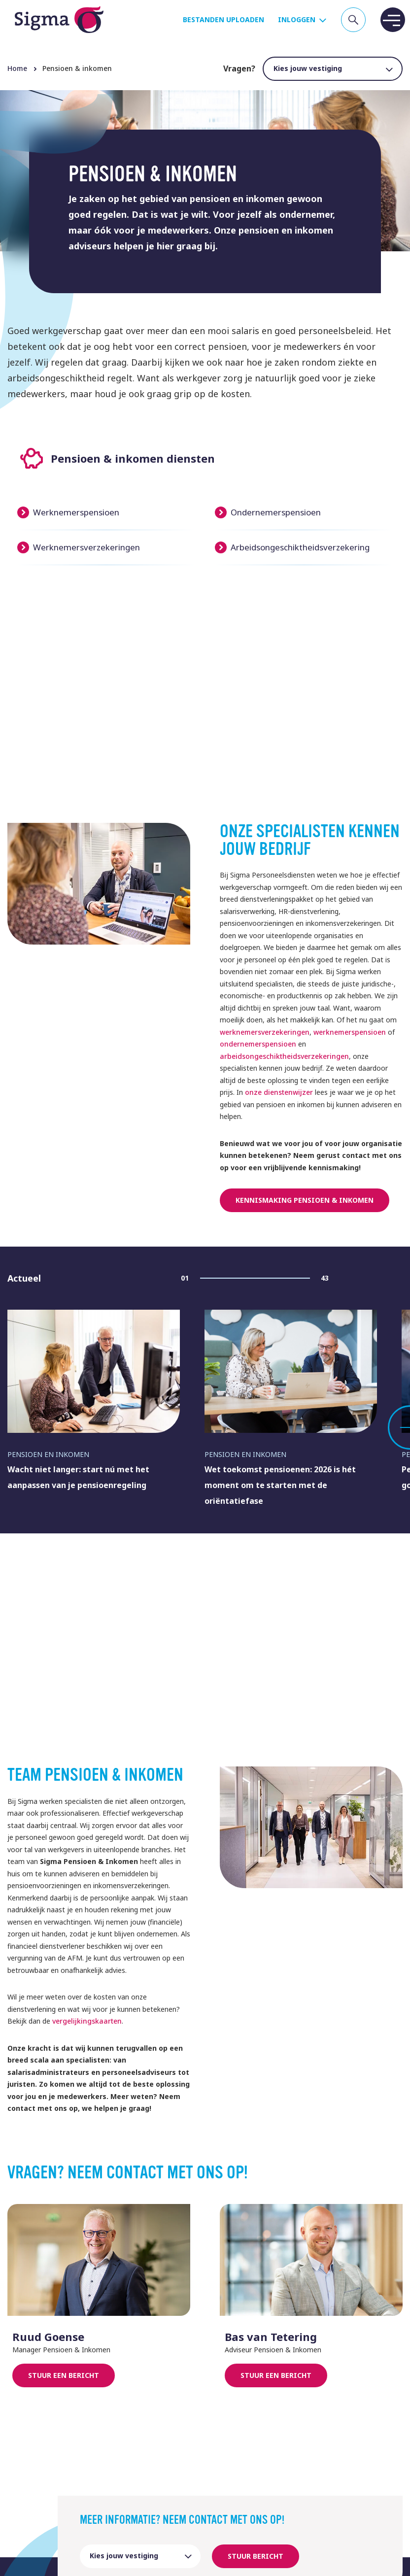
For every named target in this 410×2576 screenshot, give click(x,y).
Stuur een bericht (63, 2375)
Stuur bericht (255, 2556)
